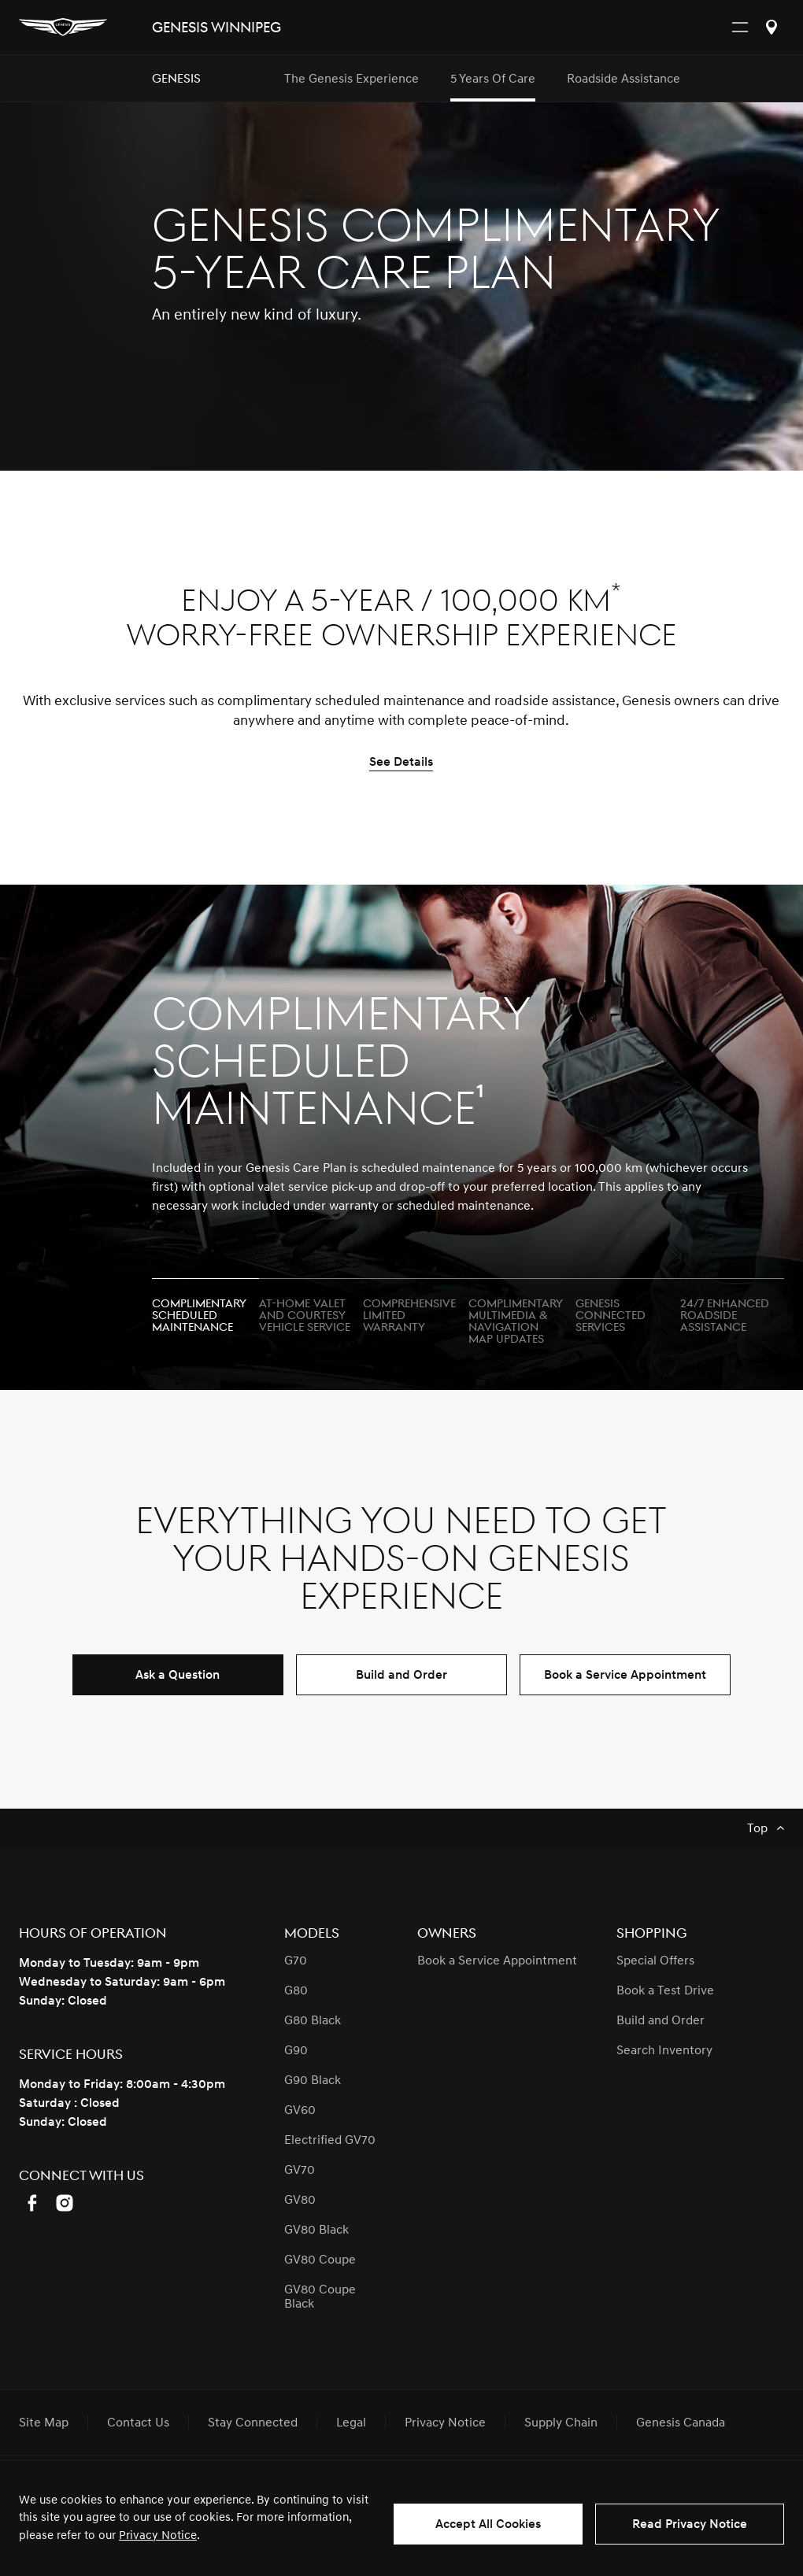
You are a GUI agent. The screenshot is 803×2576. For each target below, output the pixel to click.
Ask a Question (177, 1675)
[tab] (205, 1309)
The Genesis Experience (351, 79)
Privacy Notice (158, 2535)
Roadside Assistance (623, 79)
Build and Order (401, 1675)
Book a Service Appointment (625, 1675)
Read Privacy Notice (689, 2524)
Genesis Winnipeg (216, 27)
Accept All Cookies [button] (488, 2524)
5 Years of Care (492, 79)
